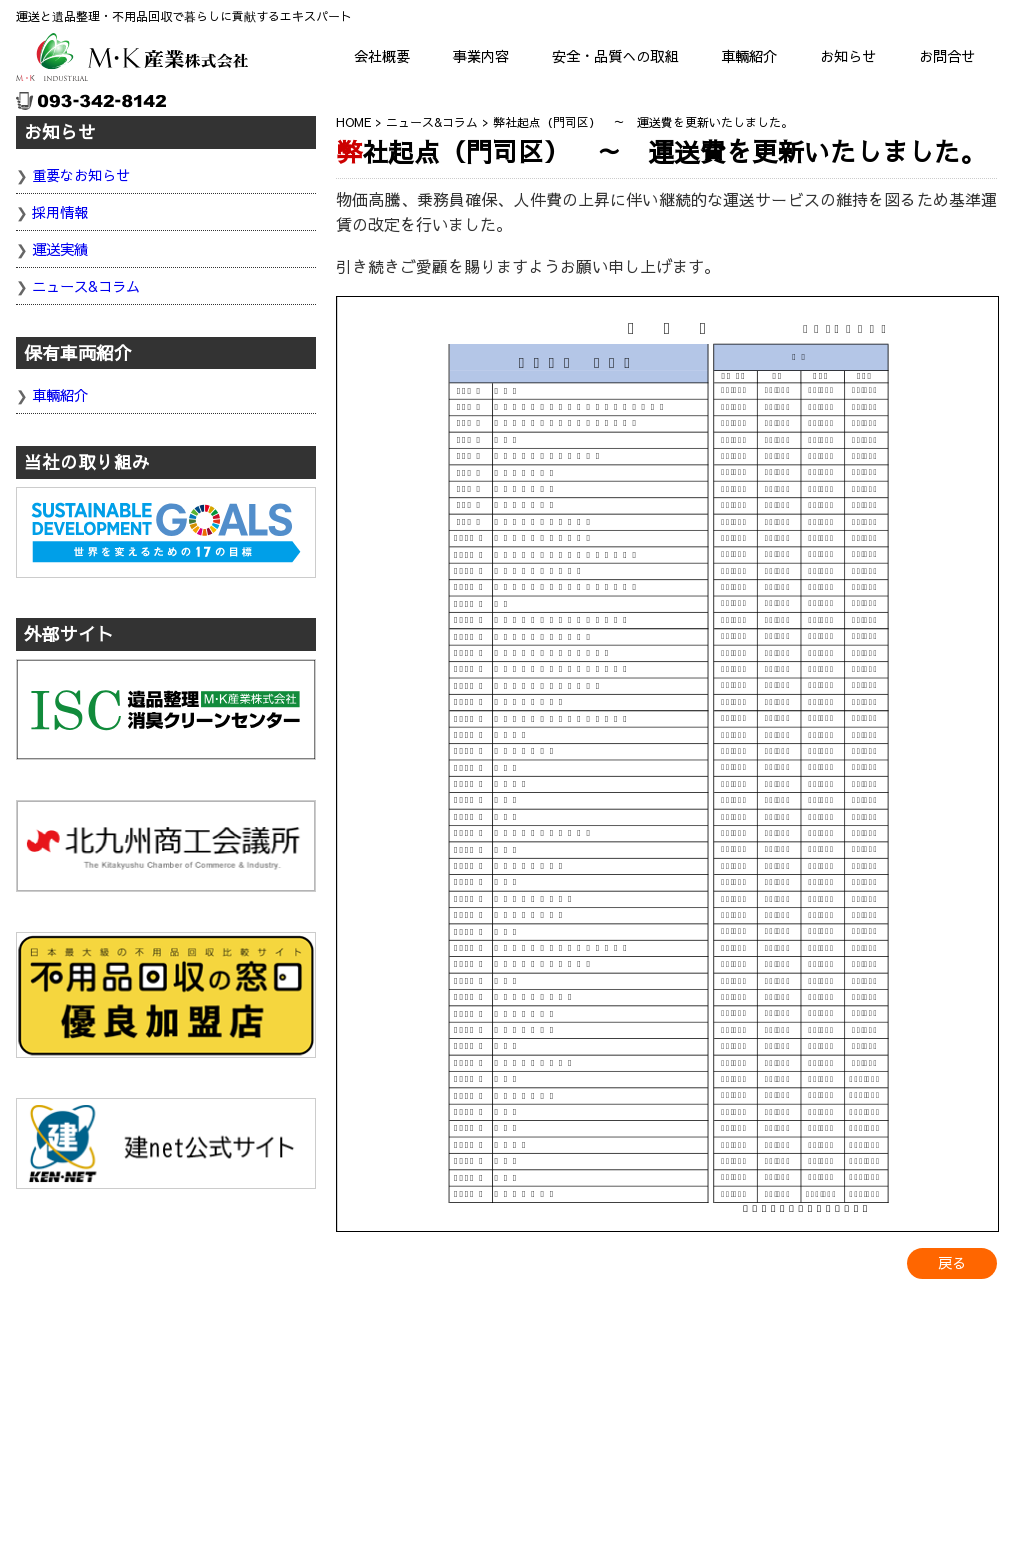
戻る (952, 1263)
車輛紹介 (749, 56)
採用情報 (60, 212)
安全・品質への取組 (615, 56)
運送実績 (60, 249)
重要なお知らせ (81, 175)
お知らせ (848, 56)
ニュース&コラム (86, 286)
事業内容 (481, 56)
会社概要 (382, 56)
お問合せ (947, 56)
